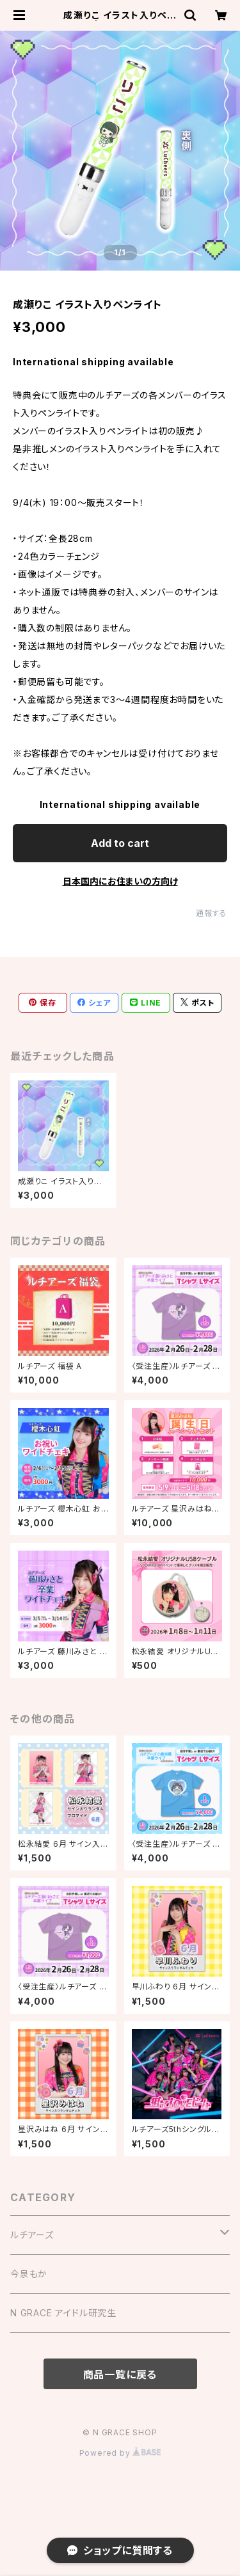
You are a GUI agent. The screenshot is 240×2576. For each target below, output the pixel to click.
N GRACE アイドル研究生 (63, 2312)
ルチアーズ (32, 2234)
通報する (211, 913)
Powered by (120, 2453)
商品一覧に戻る (120, 2374)
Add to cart (120, 843)
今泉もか (28, 2273)
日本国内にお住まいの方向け (120, 881)
